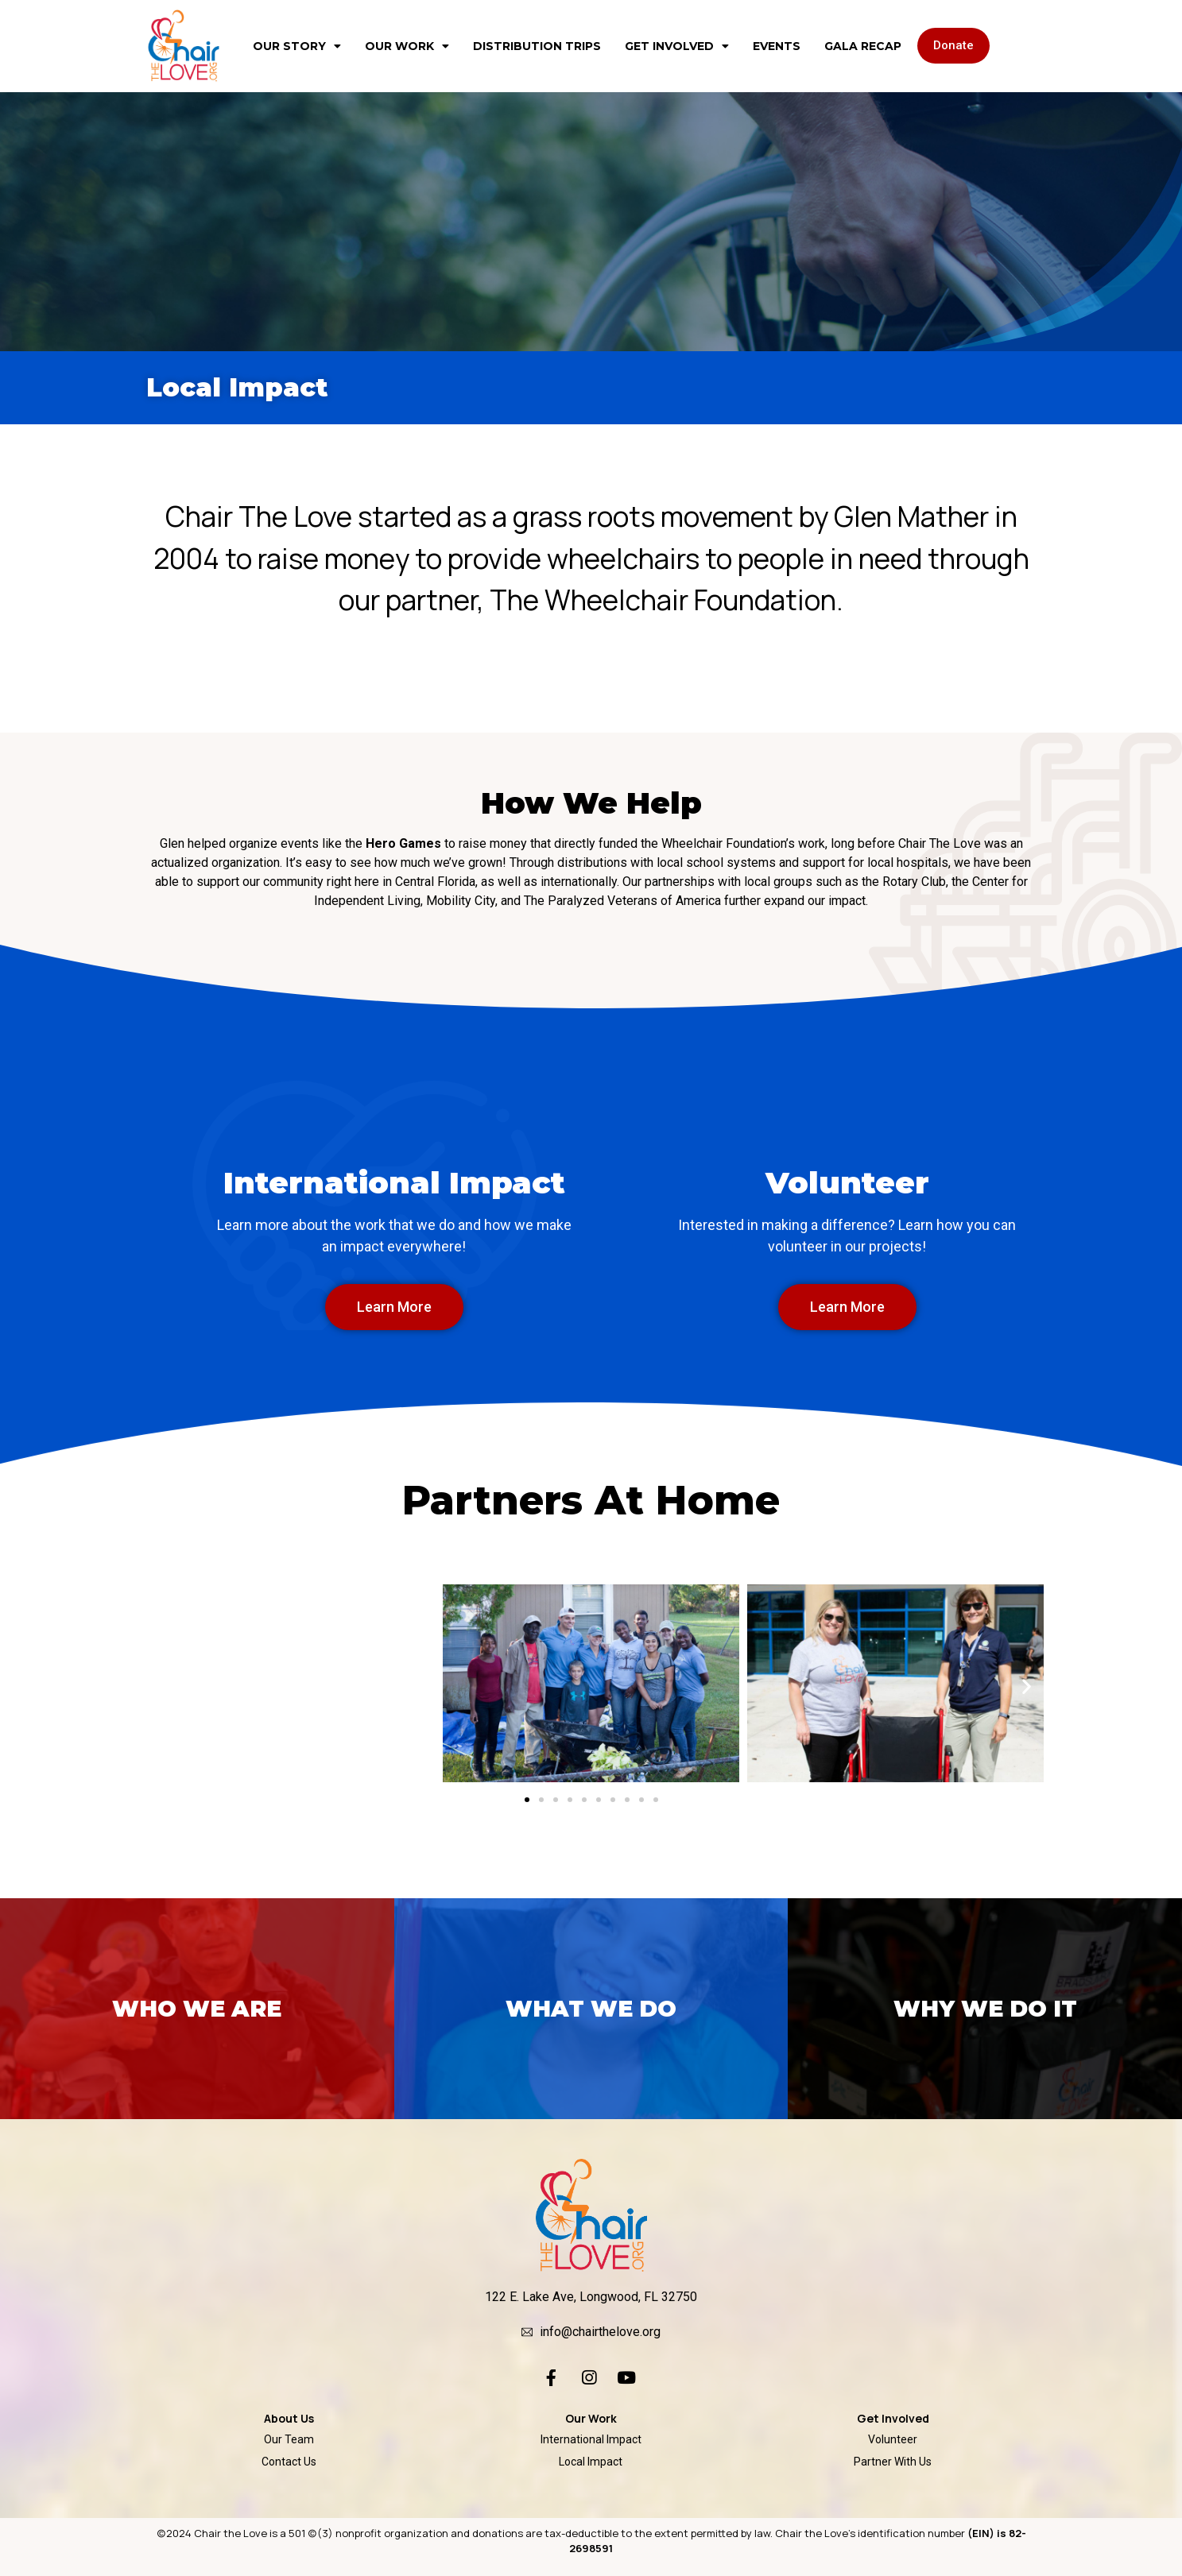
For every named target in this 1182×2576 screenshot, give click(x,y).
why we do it (985, 2008)
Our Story (297, 46)
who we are (196, 2008)
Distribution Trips (537, 46)
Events (776, 46)
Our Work (407, 46)
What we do (591, 2008)
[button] (953, 46)
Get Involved (677, 46)
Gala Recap (862, 46)
